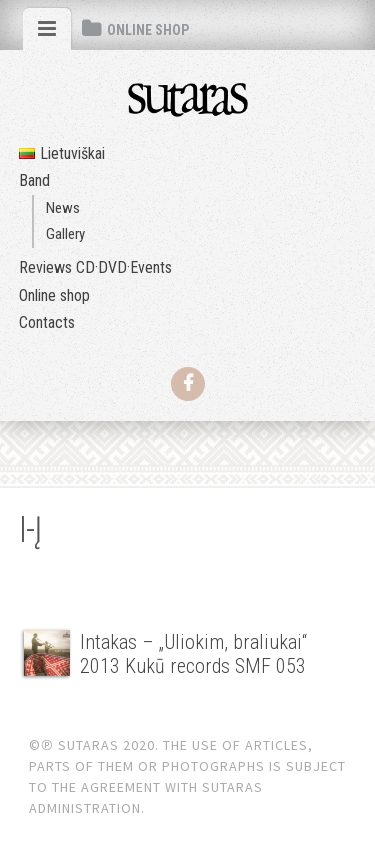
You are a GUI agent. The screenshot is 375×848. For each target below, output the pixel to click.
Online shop (54, 295)
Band (34, 180)
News (63, 208)
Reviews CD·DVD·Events (95, 267)
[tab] (47, 29)
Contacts (47, 322)
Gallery (65, 234)
